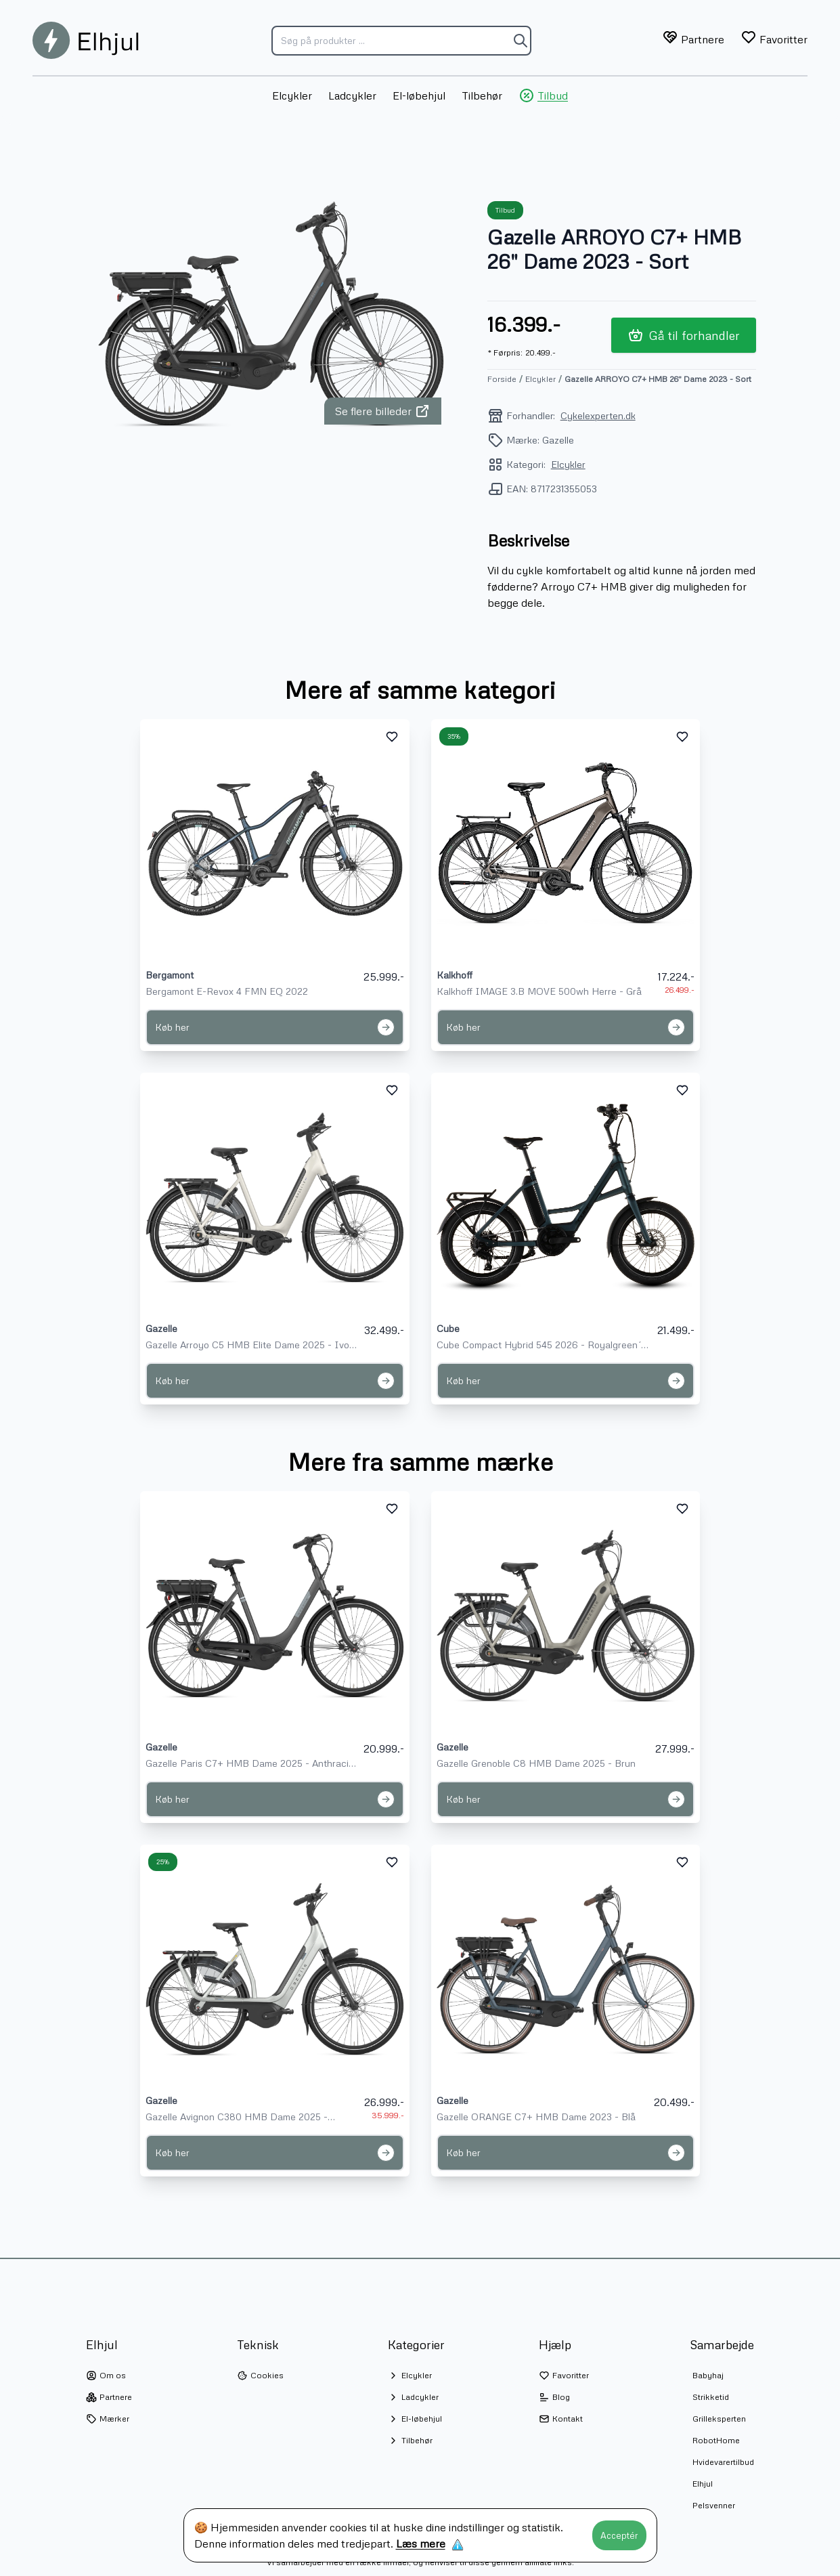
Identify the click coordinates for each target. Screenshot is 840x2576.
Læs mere (420, 2543)
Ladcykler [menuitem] (352, 95)
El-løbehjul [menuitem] (419, 95)
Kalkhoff (454, 975)
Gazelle (161, 1328)
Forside (501, 379)
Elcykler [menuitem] (292, 95)
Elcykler (540, 379)
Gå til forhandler (683, 335)
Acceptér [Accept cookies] (619, 2535)
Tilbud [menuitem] (543, 95)
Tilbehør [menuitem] (482, 95)
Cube (448, 1328)
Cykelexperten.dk (598, 415)
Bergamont (170, 975)
